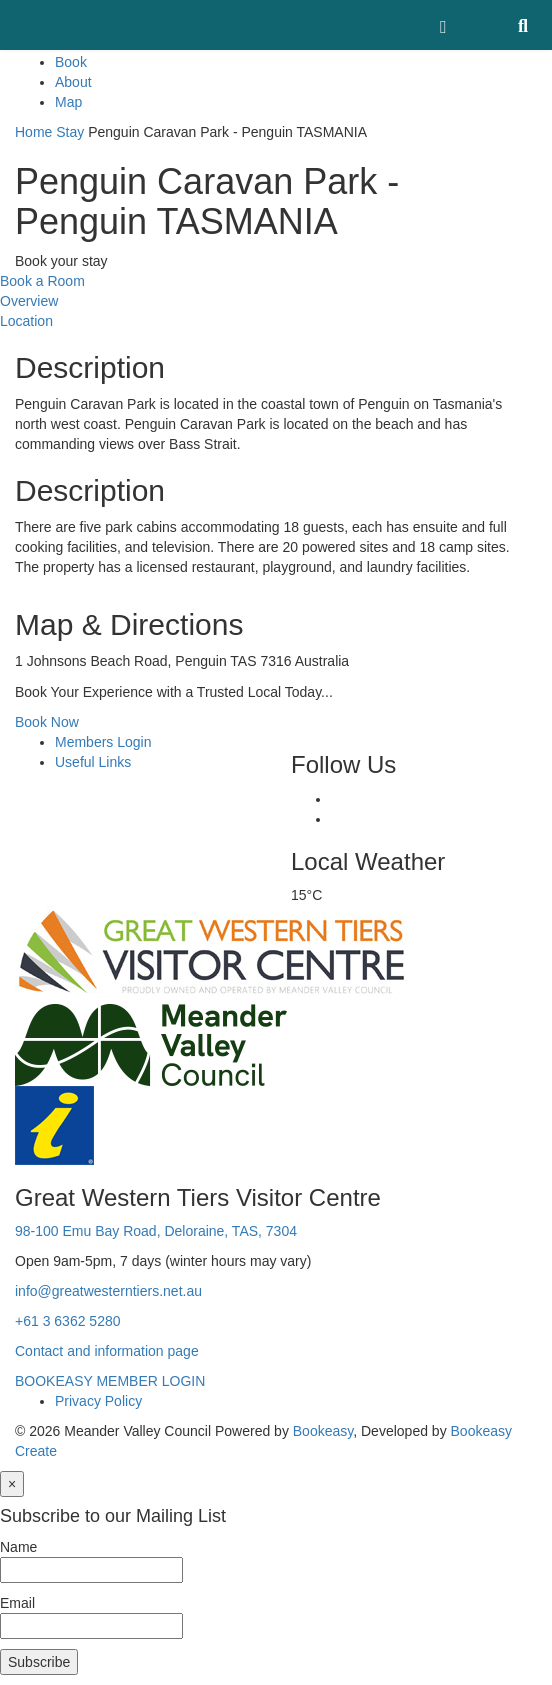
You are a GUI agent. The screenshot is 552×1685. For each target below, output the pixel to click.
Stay (70, 132)
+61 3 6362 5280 (68, 1321)
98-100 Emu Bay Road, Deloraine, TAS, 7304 (156, 1231)
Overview (29, 301)
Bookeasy (323, 1431)
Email (17, 1603)
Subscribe (39, 1662)
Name (18, 1547)
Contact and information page (107, 1351)
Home (33, 132)
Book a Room (42, 281)
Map (68, 102)
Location (26, 321)
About (73, 82)
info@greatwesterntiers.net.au (108, 1291)
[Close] (12, 1484)
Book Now (47, 722)
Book (71, 62)
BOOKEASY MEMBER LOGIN (110, 1381)
